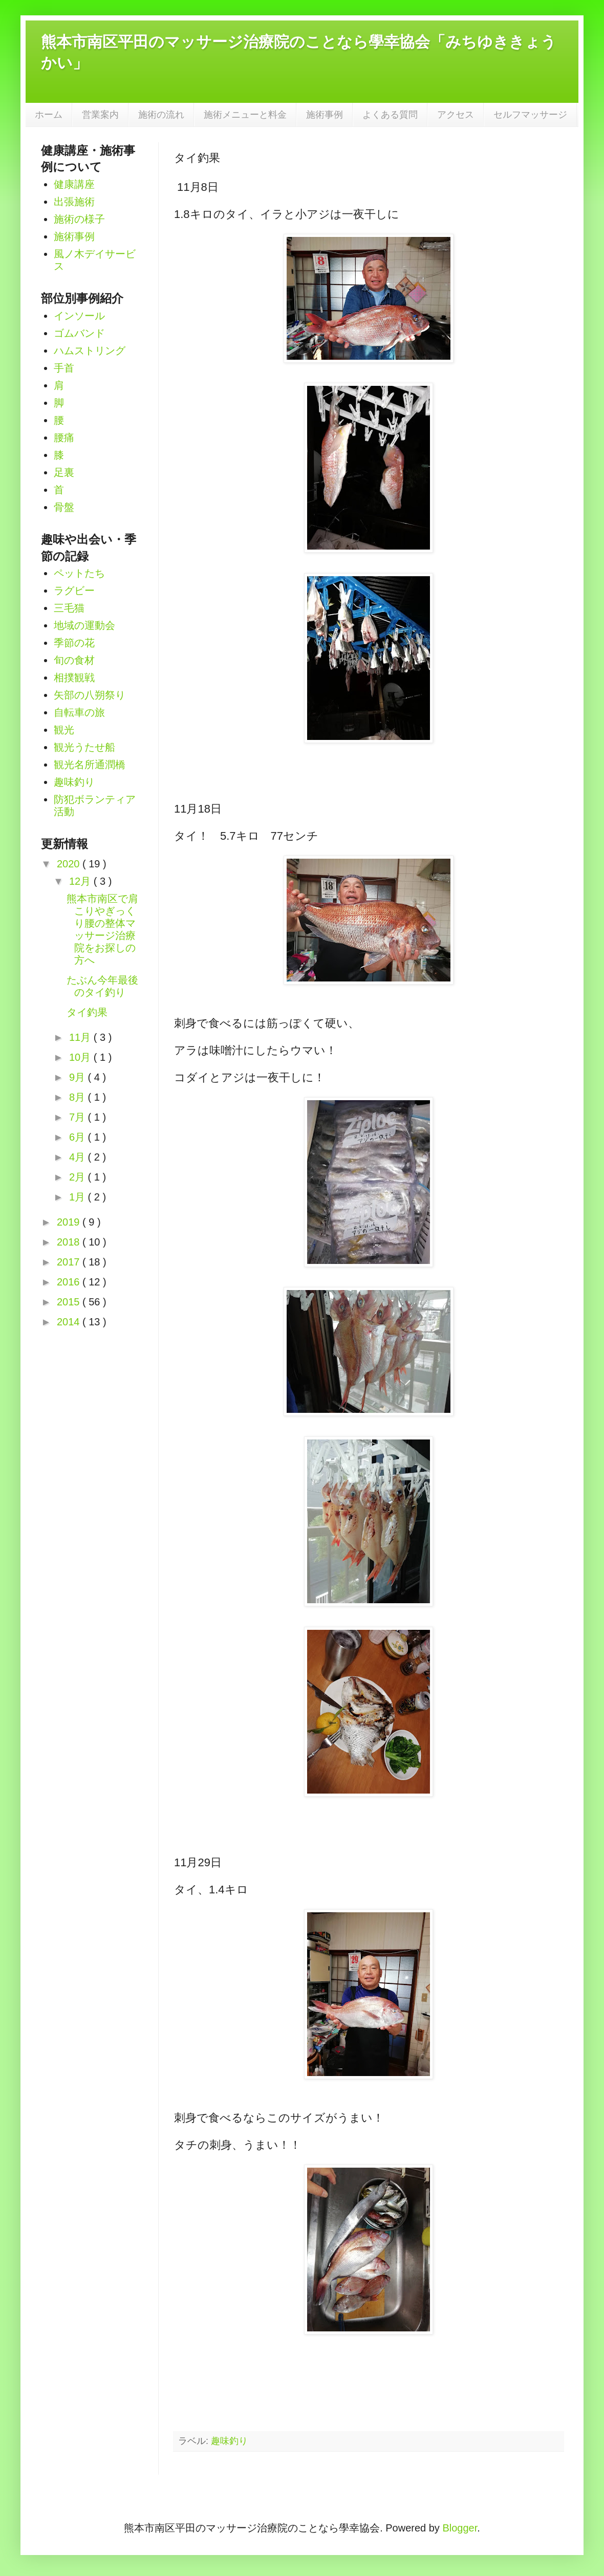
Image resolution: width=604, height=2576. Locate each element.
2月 (78, 1177)
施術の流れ (161, 115)
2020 (69, 863)
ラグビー (74, 590)
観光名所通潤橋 (89, 764)
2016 (69, 1281)
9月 (78, 1077)
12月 (81, 881)
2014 (69, 1321)
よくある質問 (390, 115)
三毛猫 (69, 608)
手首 (64, 368)
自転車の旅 (79, 712)
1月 (78, 1197)
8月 (78, 1097)
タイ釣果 (87, 1012)
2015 (69, 1301)
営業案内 (100, 115)
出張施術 (74, 201)
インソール (79, 315)
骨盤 (64, 507)
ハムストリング (89, 350)
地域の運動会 (84, 625)
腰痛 (64, 437)
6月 (78, 1137)
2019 (69, 1222)
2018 (69, 1242)
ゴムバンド (79, 333)
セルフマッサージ (530, 115)
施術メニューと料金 (245, 115)
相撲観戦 (74, 677)
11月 (81, 1037)
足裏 (64, 472)
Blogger (459, 2528)
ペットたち (79, 573)
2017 (69, 1262)
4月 (78, 1157)
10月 (81, 1057)
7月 (78, 1117)
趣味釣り (229, 2441)
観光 (64, 729)
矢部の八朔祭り (89, 695)
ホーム (48, 115)
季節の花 (74, 642)
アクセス (455, 115)
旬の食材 (74, 660)
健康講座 (74, 184)
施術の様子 (79, 219)
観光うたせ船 (84, 747)
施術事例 (324, 115)
